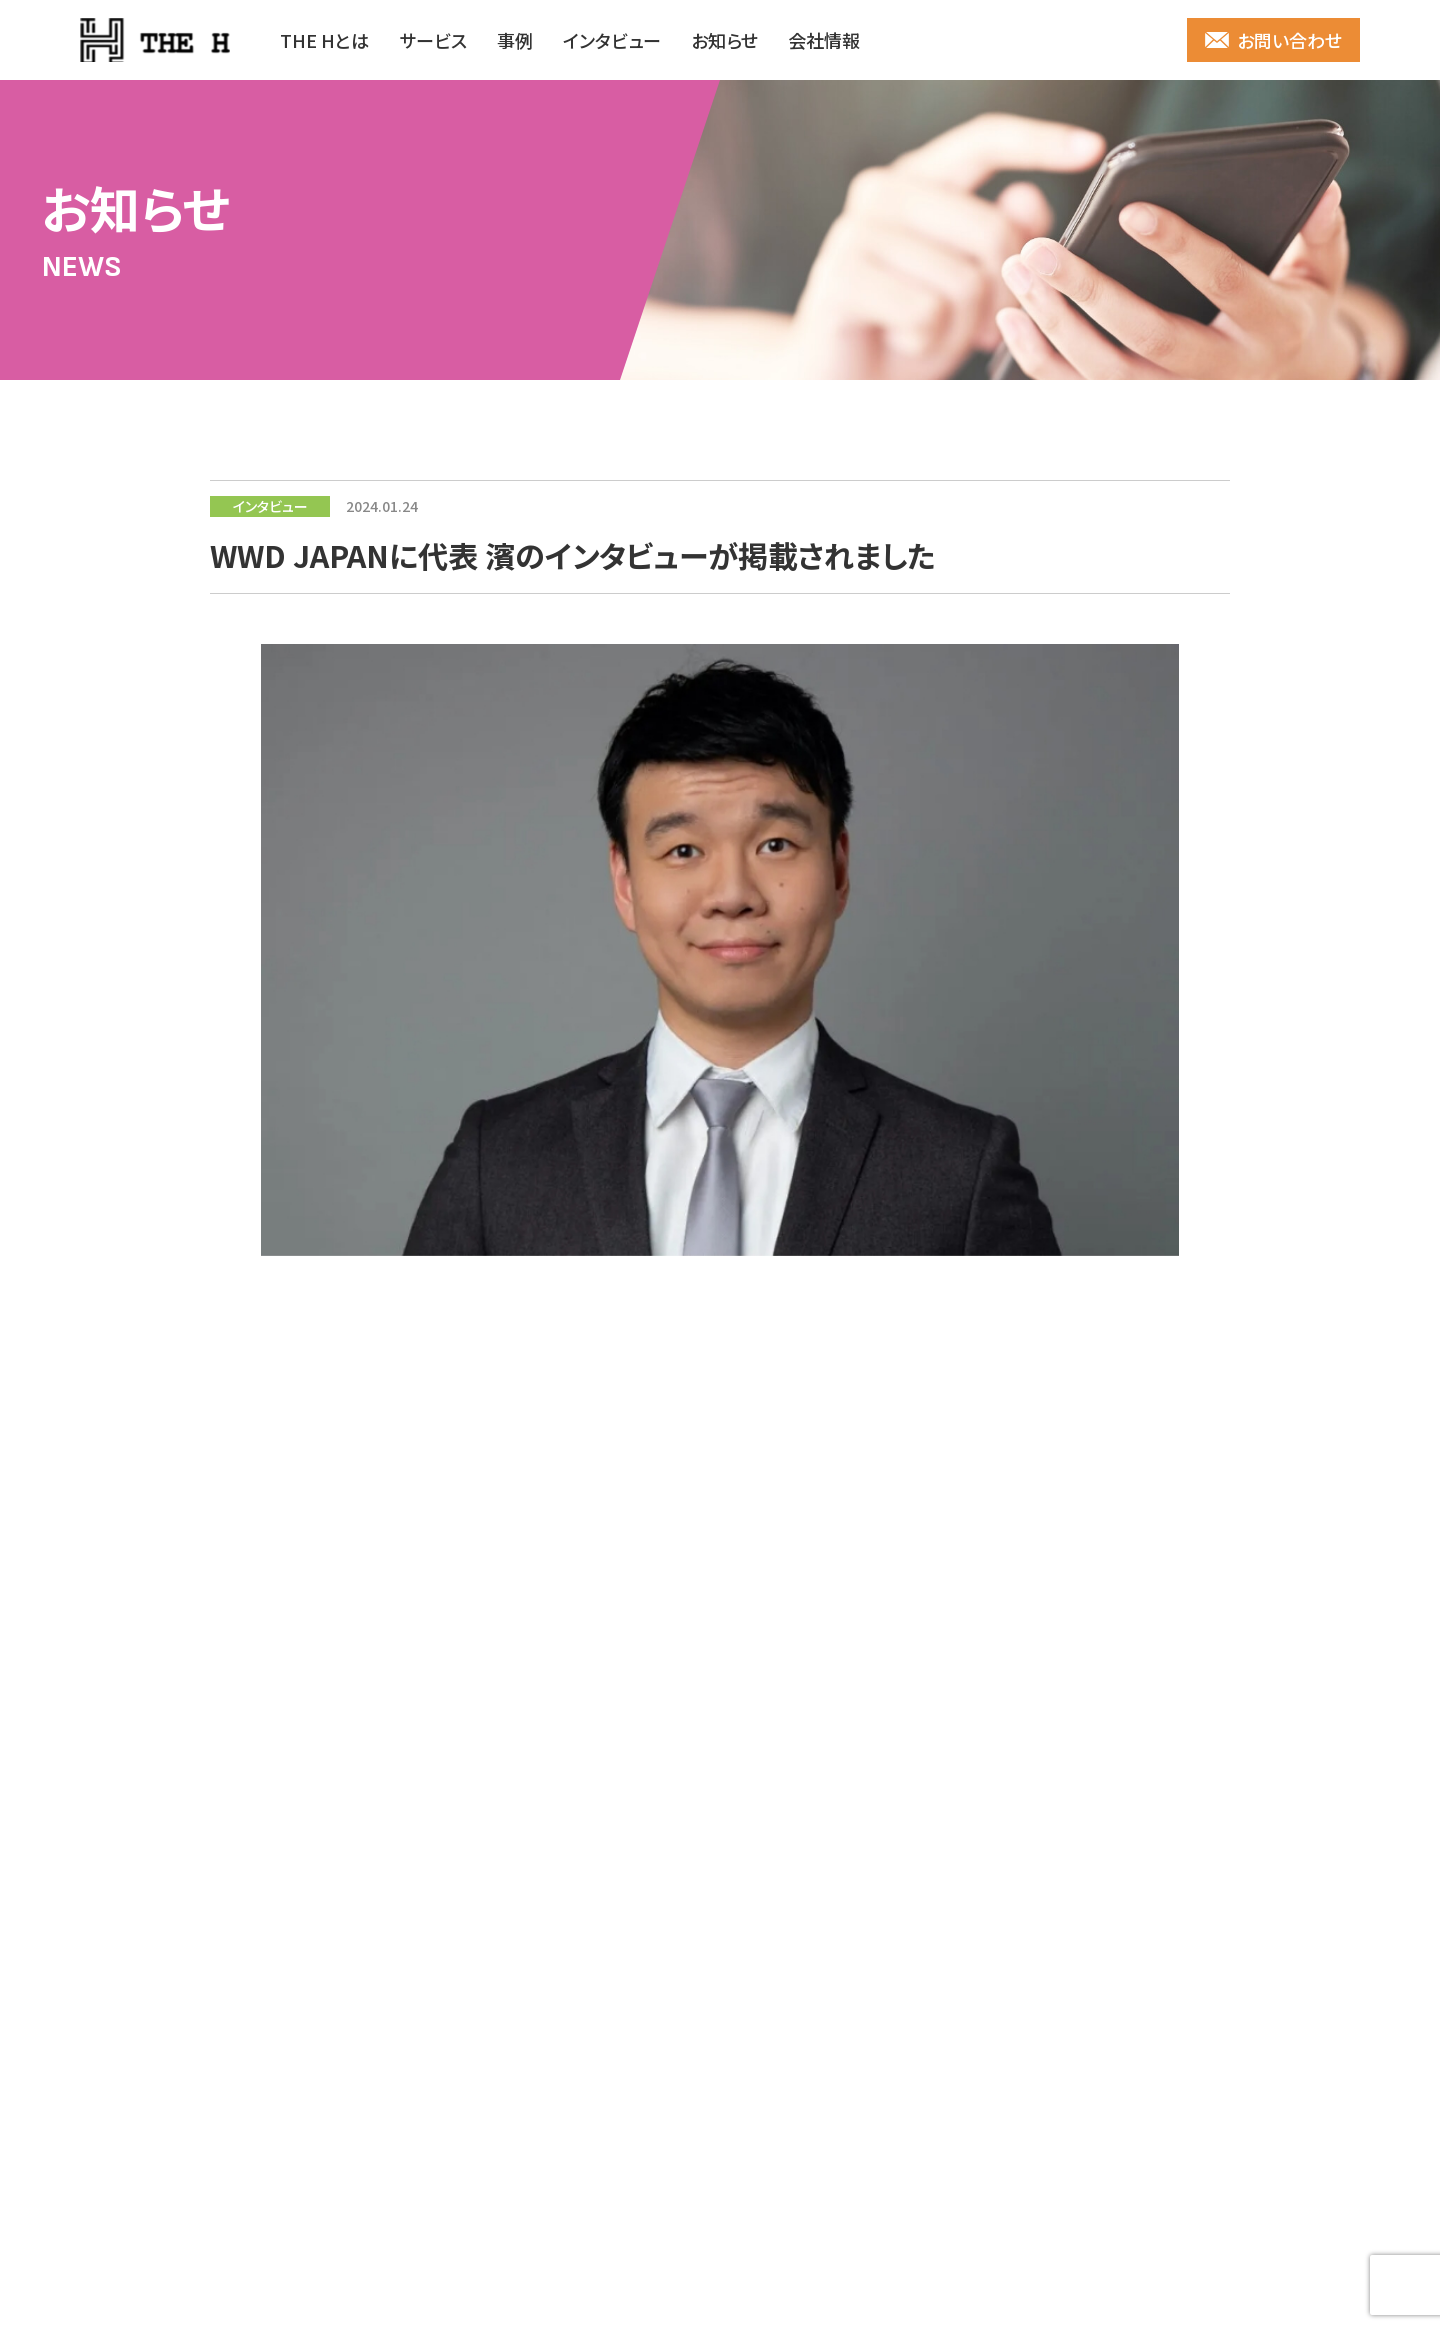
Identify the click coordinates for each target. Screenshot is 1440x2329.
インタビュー (612, 40)
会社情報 (824, 40)
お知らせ (724, 40)
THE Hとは (324, 40)
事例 (515, 40)
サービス (433, 40)
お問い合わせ (1289, 40)
